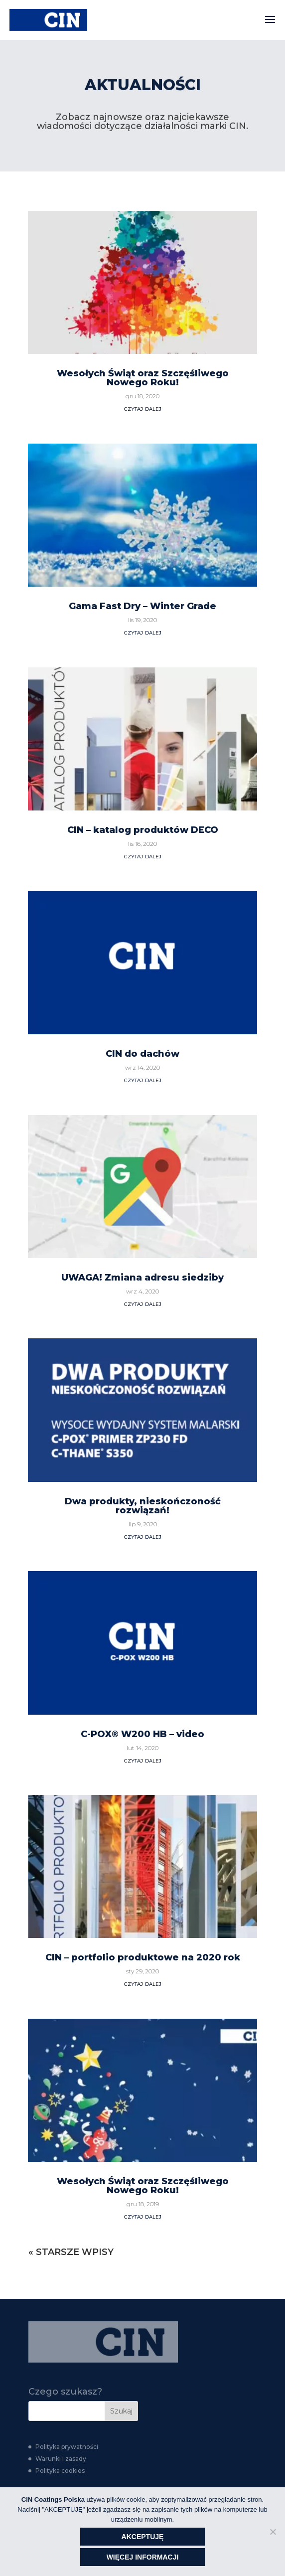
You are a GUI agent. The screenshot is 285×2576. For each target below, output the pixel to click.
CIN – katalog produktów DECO (142, 484)
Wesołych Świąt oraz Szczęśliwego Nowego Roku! (143, 1840)
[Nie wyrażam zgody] (273, 2532)
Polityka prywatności (66, 2447)
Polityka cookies (60, 2471)
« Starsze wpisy (71, 1905)
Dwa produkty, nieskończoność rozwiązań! (143, 1159)
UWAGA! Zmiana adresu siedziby (142, 931)
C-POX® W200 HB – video (142, 1387)
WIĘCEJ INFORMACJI (143, 2557)
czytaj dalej (142, 62)
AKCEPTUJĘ (143, 2537)
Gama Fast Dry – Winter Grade (142, 260)
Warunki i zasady (60, 2459)
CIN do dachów (142, 707)
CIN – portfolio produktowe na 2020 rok (142, 1611)
